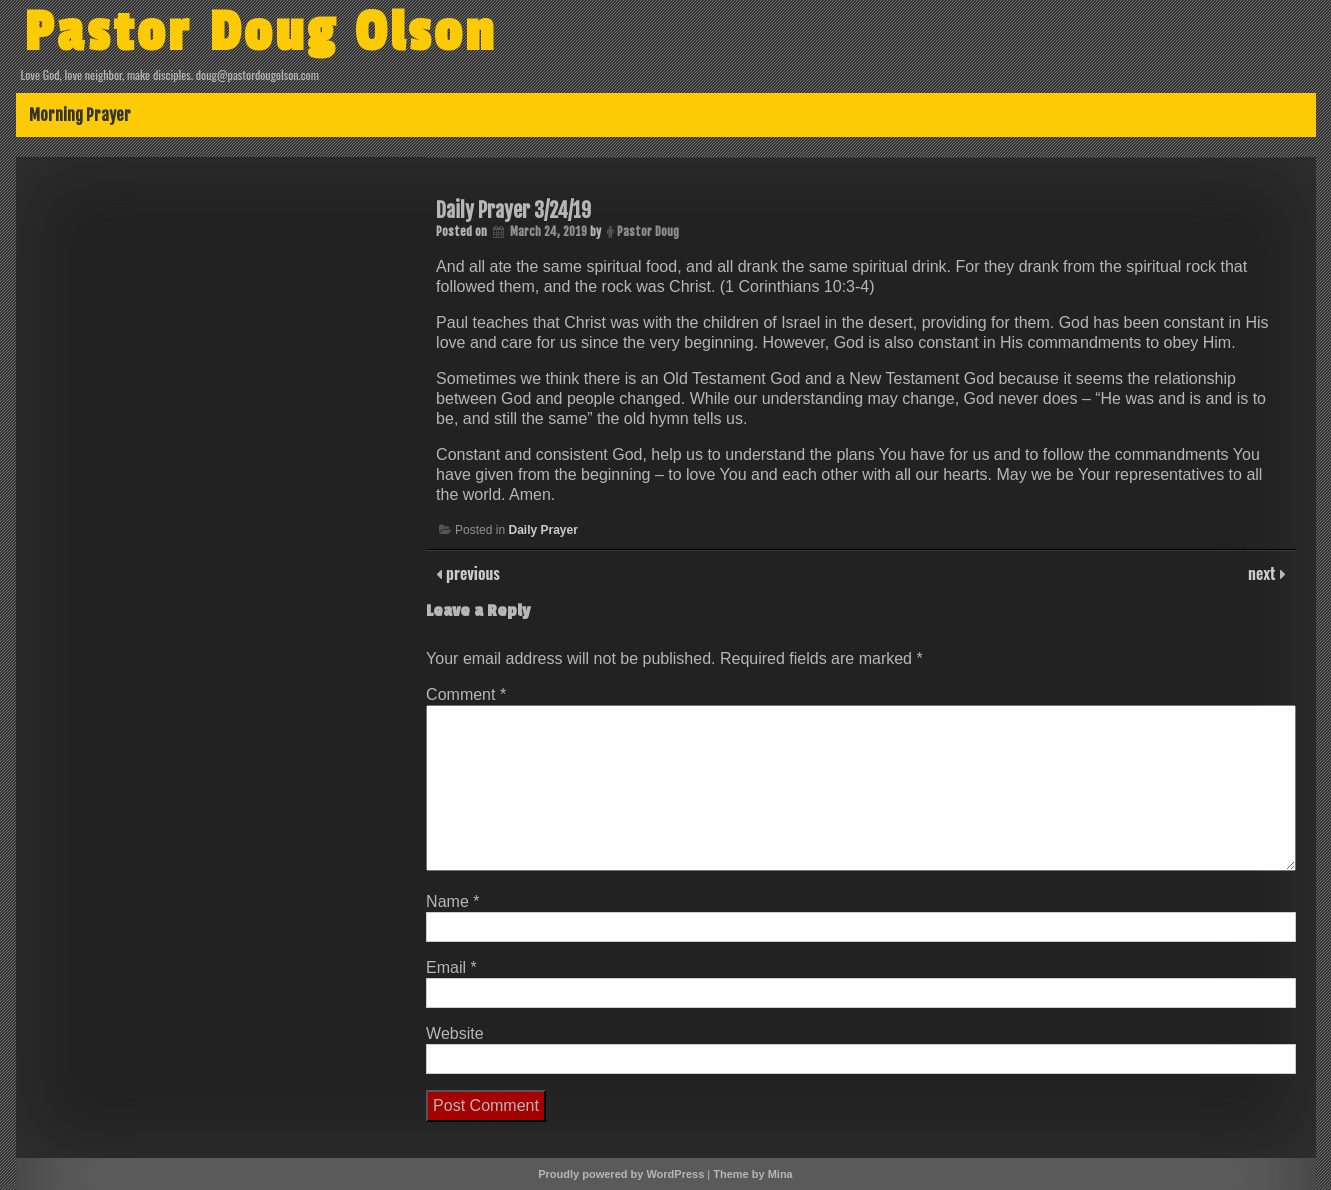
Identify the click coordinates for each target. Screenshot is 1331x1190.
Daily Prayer (542, 530)
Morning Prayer (80, 115)
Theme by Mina (752, 1174)
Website (455, 1033)
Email (451, 967)
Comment (466, 694)
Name (452, 901)
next (1263, 573)
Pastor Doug (648, 231)
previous (471, 573)
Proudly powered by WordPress (621, 1174)
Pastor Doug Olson (260, 33)
